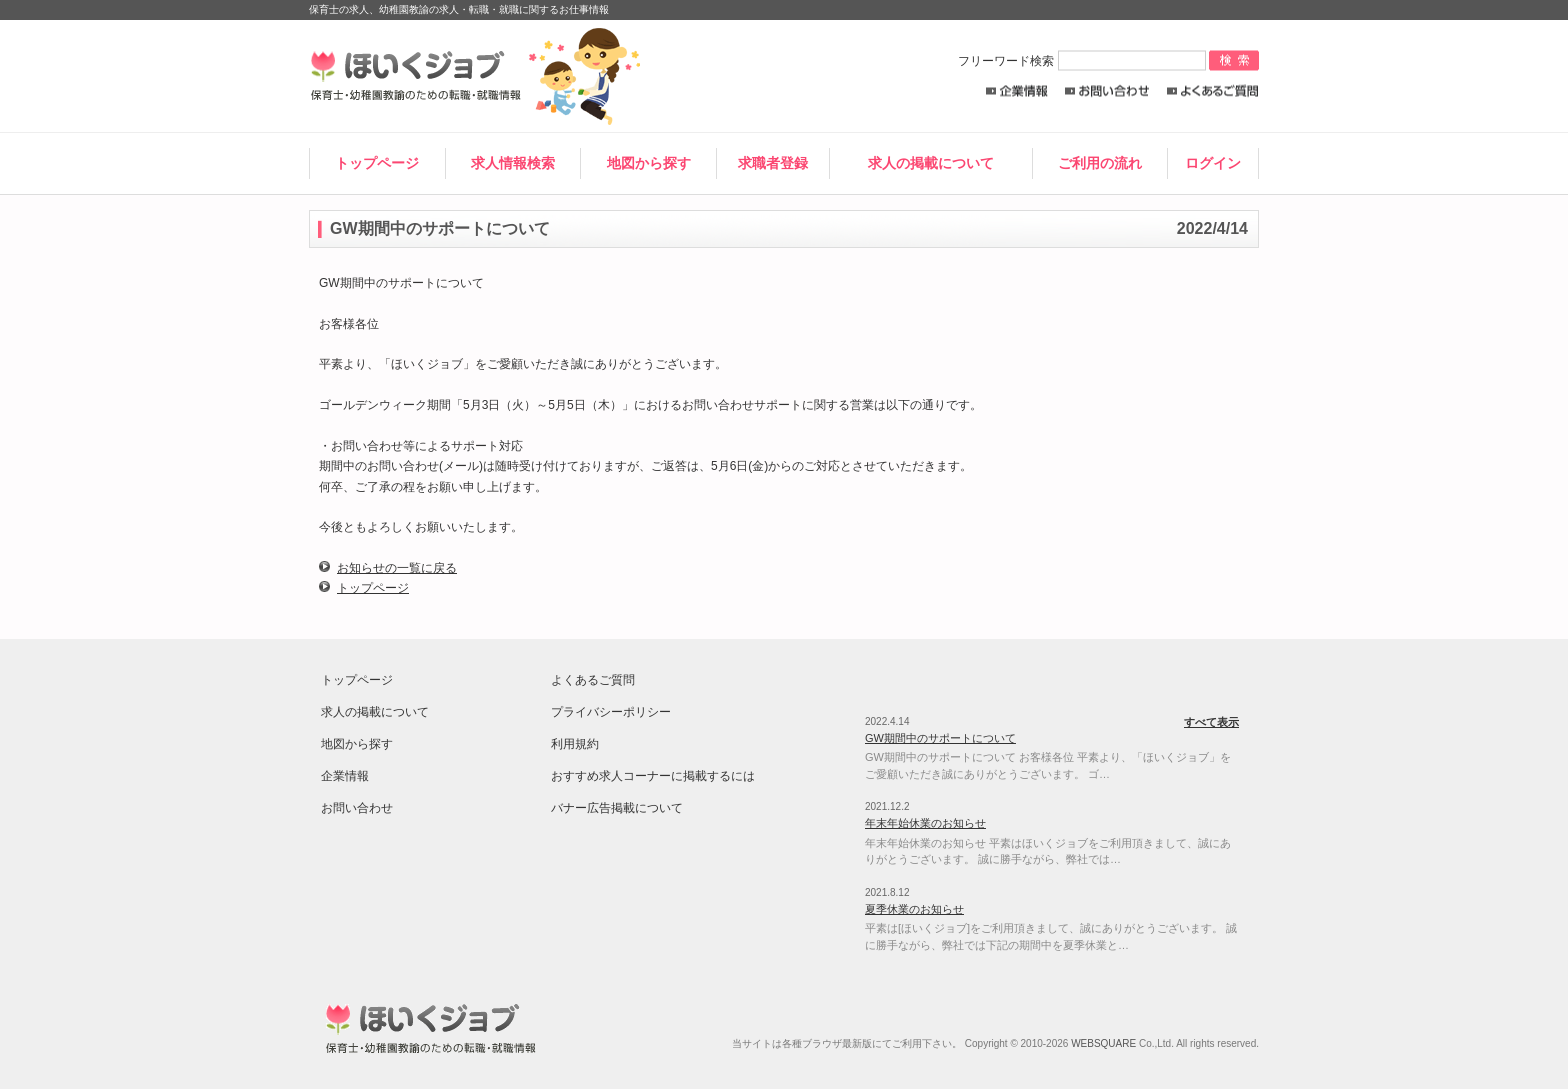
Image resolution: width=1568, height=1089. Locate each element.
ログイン (1213, 163)
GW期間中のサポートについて (940, 738)
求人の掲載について (931, 163)
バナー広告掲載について (617, 808)
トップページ (377, 163)
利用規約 (575, 744)
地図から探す (649, 163)
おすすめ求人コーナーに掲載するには (653, 776)
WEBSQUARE (1103, 1043)
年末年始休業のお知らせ (925, 823)
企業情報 (1016, 91)
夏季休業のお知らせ (914, 909)
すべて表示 (1211, 722)
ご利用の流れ (1100, 163)
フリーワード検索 (1083, 61)
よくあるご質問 (1212, 91)
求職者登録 (773, 163)
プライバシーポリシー (611, 712)
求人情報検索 (513, 163)
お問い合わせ (1107, 91)
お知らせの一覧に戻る (397, 568)
